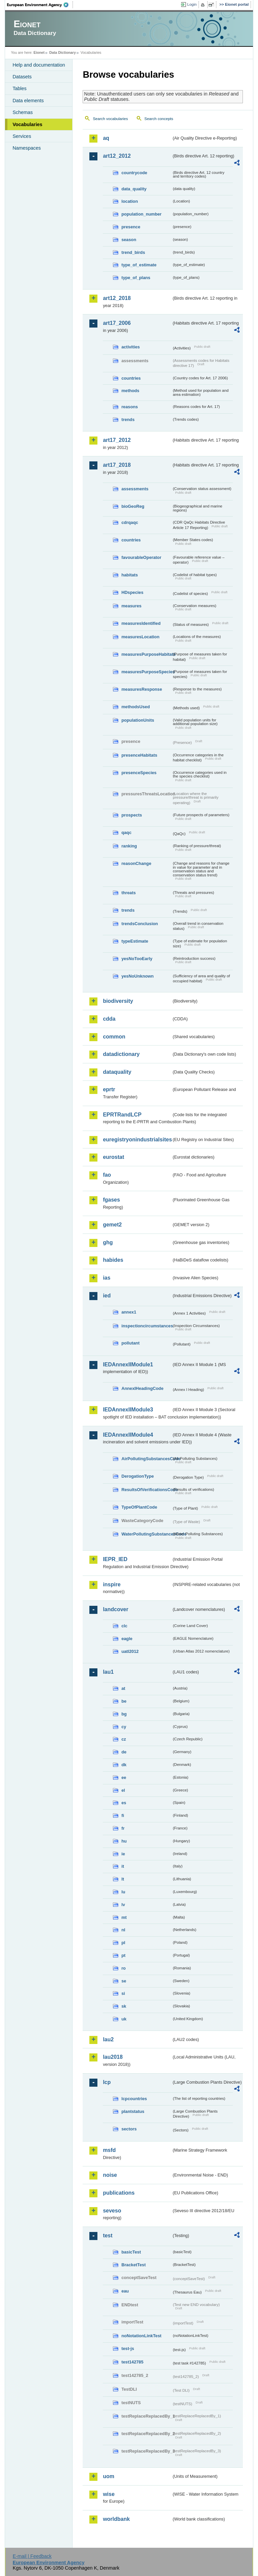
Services (21, 136)
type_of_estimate (139, 264)
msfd (109, 2150)
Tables (19, 88)
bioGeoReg (132, 506)
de (123, 1751)
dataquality (117, 1072)
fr (122, 1828)
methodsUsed (135, 706)
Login (192, 4)
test (107, 2235)
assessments (134, 488)
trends (127, 419)
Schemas (22, 112)
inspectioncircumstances (146, 1325)
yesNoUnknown (137, 976)
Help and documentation (38, 65)
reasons (129, 406)
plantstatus (132, 2111)
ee (123, 1777)
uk (123, 2018)
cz (123, 1739)
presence (130, 226)
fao (107, 1175)
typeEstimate (134, 941)
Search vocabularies (110, 119)
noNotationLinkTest (141, 2335)
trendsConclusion (139, 923)
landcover (115, 1609)
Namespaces (26, 148)
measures (131, 605)
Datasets (22, 76)
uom (108, 2476)
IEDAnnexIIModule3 (128, 1409)
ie (123, 1853)
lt (122, 1879)
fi (122, 1815)
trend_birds (133, 252)
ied (107, 1295)
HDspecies (132, 592)
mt (124, 1917)
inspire (111, 1584)
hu (124, 1841)
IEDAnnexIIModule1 (128, 1364)
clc (124, 1625)
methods (130, 390)
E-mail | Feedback (32, 2556)
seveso (112, 2210)
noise (110, 2175)
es (123, 1802)
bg (124, 1713)
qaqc (126, 832)
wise (109, 2494)
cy (123, 1726)
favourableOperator (141, 557)
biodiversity (118, 1001)
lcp (107, 2082)
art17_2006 (117, 323)
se (123, 1980)
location (129, 201)
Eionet (39, 52)
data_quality (133, 188)
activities (130, 346)
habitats (129, 574)
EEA (40, 4)
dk (123, 1764)
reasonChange (136, 863)
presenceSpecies (139, 772)
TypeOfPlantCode (139, 1507)
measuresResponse (141, 689)
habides (113, 1260)
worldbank (116, 2519)
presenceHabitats (139, 755)
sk (123, 2006)
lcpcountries (134, 2098)
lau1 (108, 1672)
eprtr (109, 1089)
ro (123, 1968)
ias (106, 1278)
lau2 (108, 2039)
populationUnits (137, 720)
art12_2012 (117, 156)
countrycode (134, 172)
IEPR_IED (115, 1559)
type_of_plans (135, 277)
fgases (111, 1200)
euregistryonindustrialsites (137, 1139)
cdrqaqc (129, 522)
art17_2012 (117, 440)
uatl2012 (129, 1651)
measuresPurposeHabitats (146, 654)
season (128, 239)
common (114, 1036)
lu (123, 1891)
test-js (127, 2348)
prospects (131, 815)
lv (123, 1904)
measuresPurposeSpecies (146, 671)
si (123, 1993)
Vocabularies (27, 124)
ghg (108, 1242)
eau (125, 2291)
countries (131, 378)
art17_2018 (117, 465)
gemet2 (112, 1224)
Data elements (28, 100)
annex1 (128, 1312)
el (123, 1790)
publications (118, 2193)
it (122, 1866)
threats (128, 892)
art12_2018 (117, 298)
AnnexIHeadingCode (142, 1388)
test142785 (132, 2361)
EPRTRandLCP (122, 1114)
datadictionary (121, 1054)
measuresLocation (140, 636)
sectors (129, 2128)
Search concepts (158, 119)
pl (123, 1942)
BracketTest (133, 2264)
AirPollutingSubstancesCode (146, 1458)
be (123, 1701)
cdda (109, 1019)
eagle (126, 1638)
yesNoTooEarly (136, 958)
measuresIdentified (141, 623)
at (123, 1688)
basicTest (131, 2252)
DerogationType (137, 1476)
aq (106, 138)
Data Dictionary (62, 52)
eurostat (113, 1157)
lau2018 (113, 2057)
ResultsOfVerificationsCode (146, 1489)
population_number (141, 214)
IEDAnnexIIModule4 (128, 1435)
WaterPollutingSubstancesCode (146, 1534)
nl (123, 1929)
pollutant (130, 1343)
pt (123, 1955)
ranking (129, 845)
